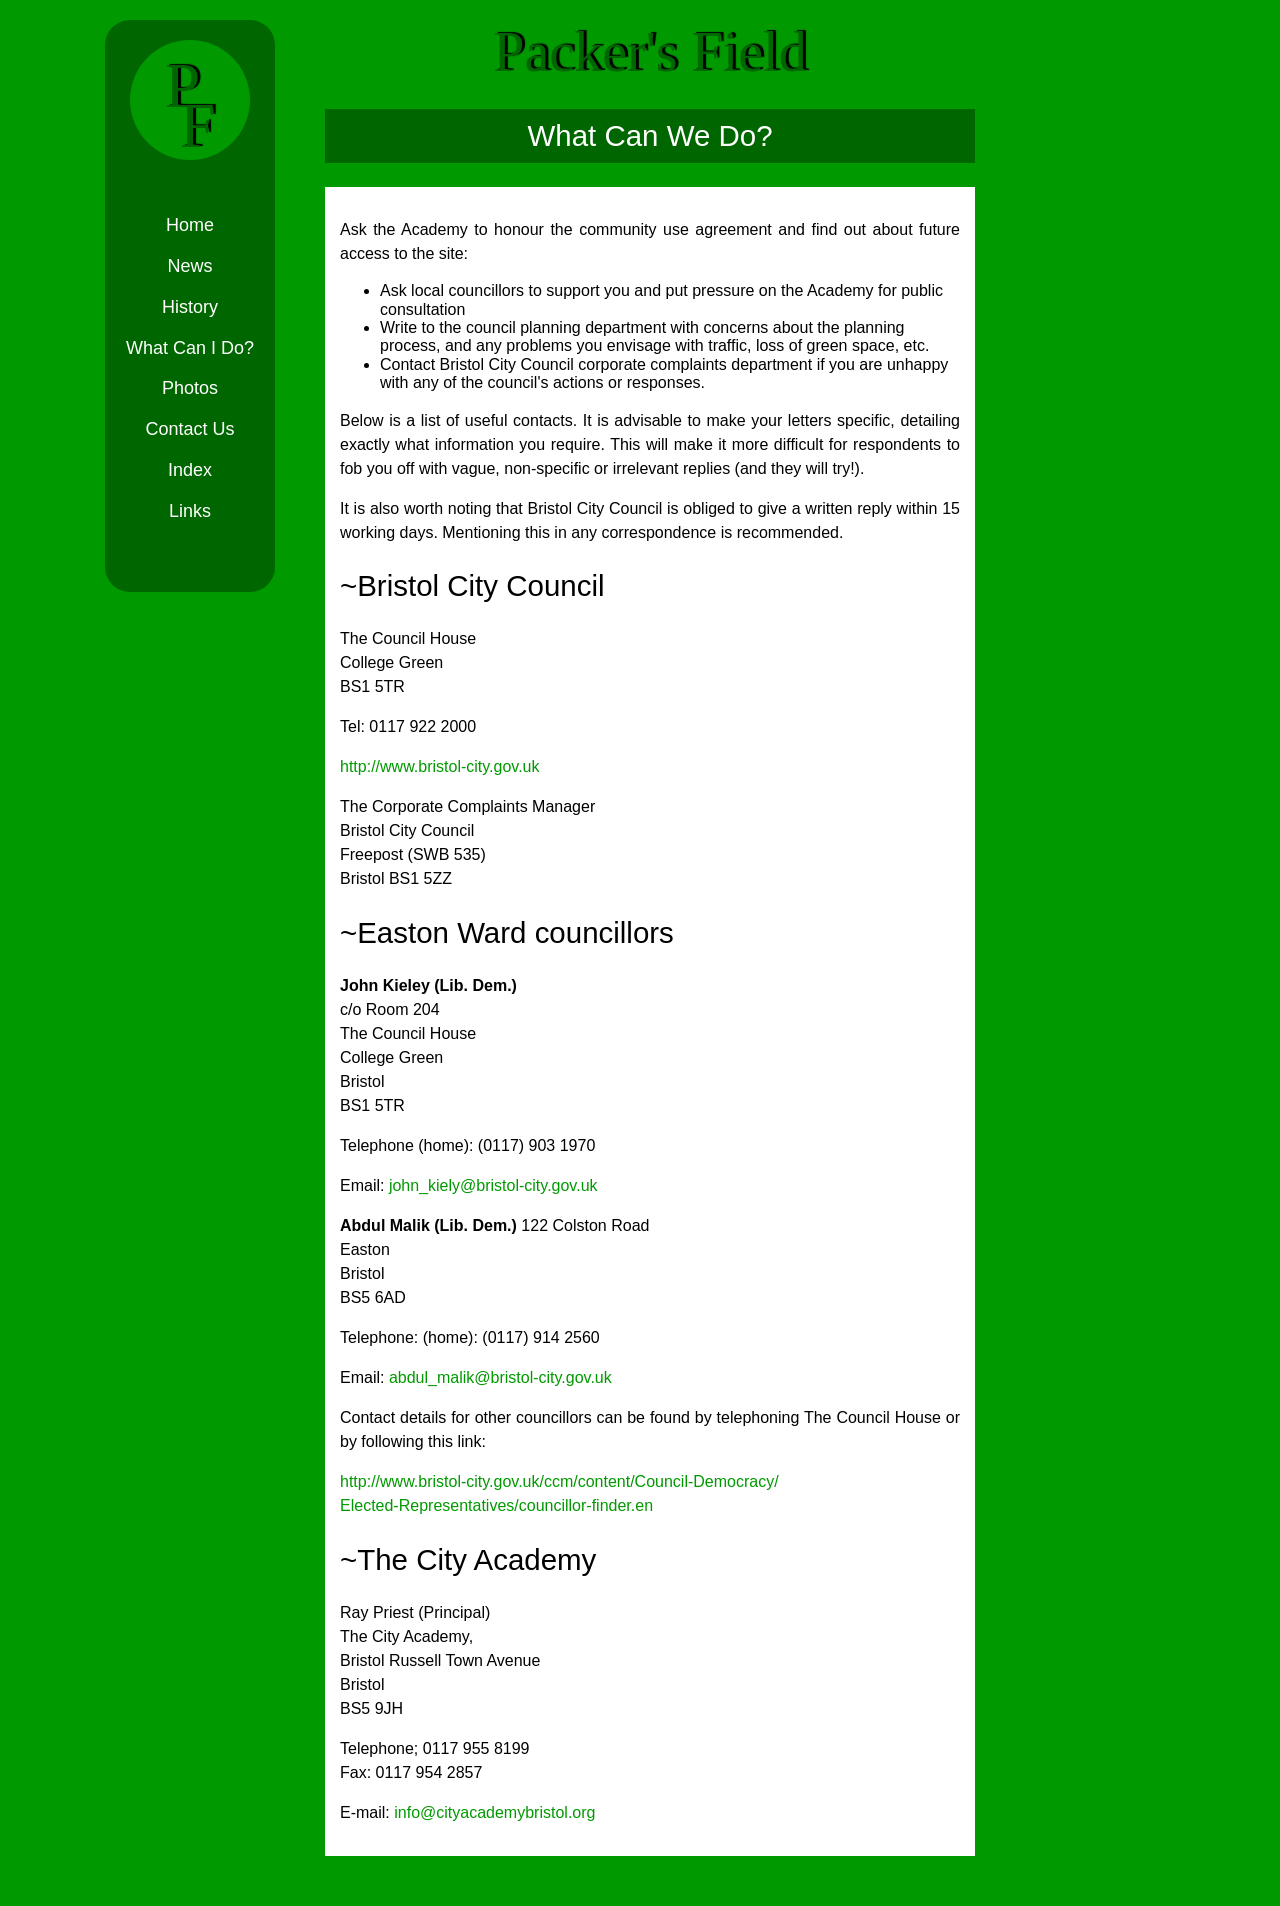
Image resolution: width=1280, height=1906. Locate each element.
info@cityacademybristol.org (494, 1812)
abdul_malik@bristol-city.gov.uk (500, 1377)
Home (190, 225)
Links (190, 511)
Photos (190, 388)
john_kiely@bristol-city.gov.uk (493, 1185)
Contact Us (189, 429)
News (189, 266)
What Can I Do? (190, 348)
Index (190, 470)
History (190, 307)
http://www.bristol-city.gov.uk (439, 766)
